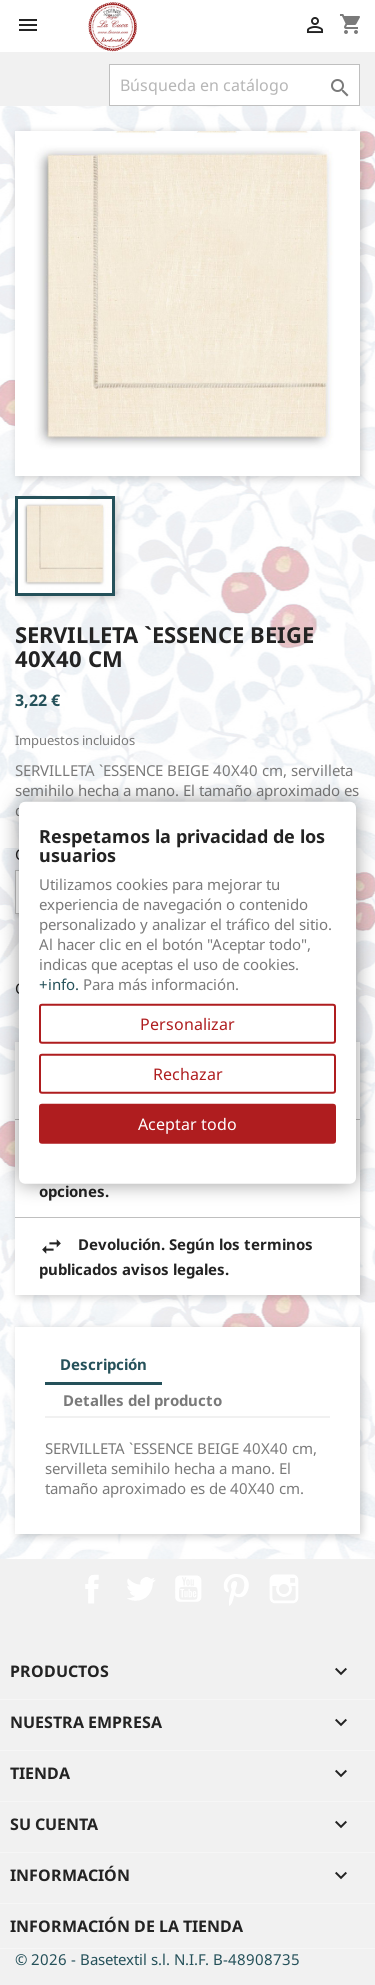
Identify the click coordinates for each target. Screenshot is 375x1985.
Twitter (140, 1589)
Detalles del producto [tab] (142, 1400)
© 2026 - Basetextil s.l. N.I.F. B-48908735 (157, 1959)
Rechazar (188, 1074)
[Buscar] (234, 85)
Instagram (284, 1589)
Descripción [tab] (103, 1364)
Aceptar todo (187, 1124)
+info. (59, 984)
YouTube (188, 1589)
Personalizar (187, 1024)
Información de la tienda (126, 1926)
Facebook (92, 1589)
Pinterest (236, 1589)
